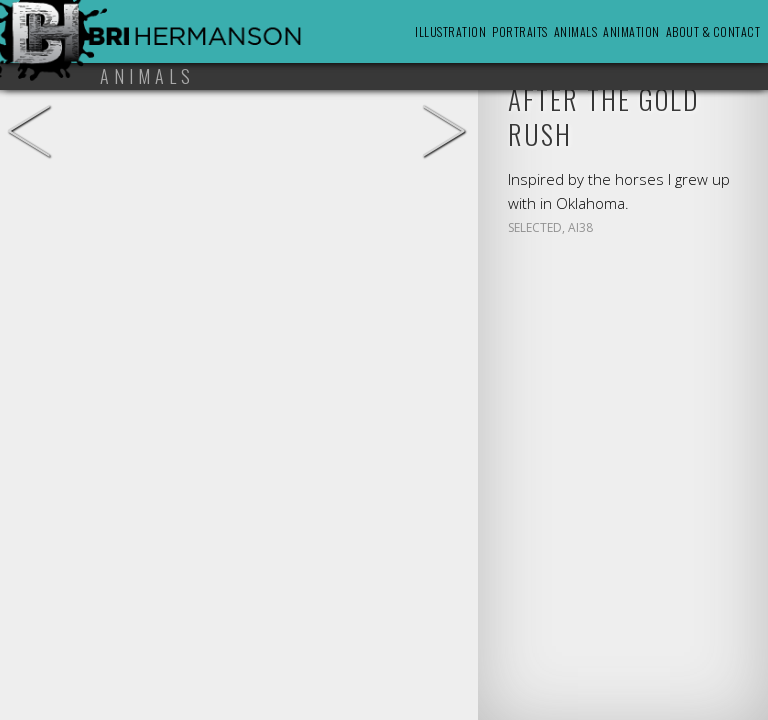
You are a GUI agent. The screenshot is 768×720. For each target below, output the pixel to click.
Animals (576, 31)
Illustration (450, 31)
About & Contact (713, 31)
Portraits (520, 31)
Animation (631, 31)
